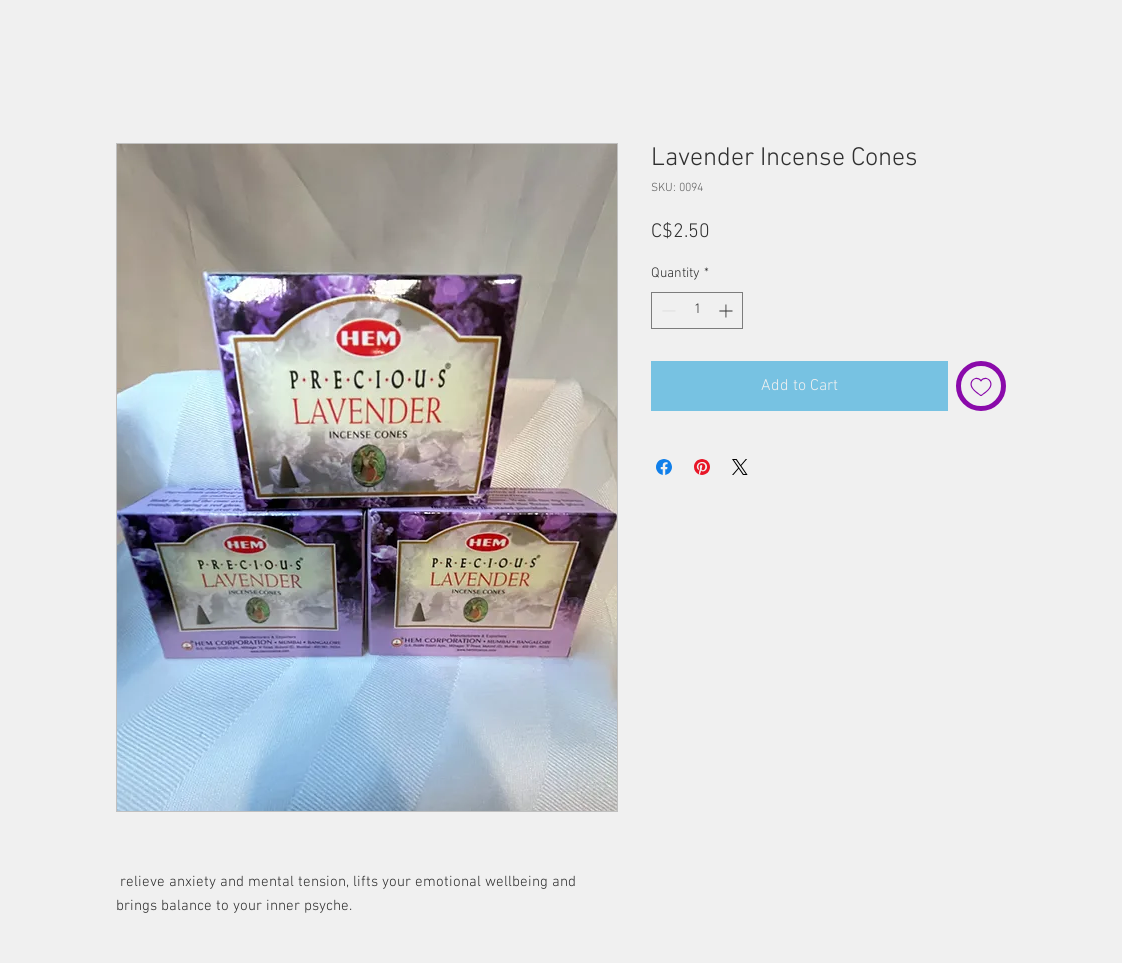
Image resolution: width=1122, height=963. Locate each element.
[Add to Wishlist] (981, 386)
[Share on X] (740, 467)
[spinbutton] (697, 310)
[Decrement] (666, 310)
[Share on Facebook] (664, 467)
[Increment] (727, 310)
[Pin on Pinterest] (702, 467)
